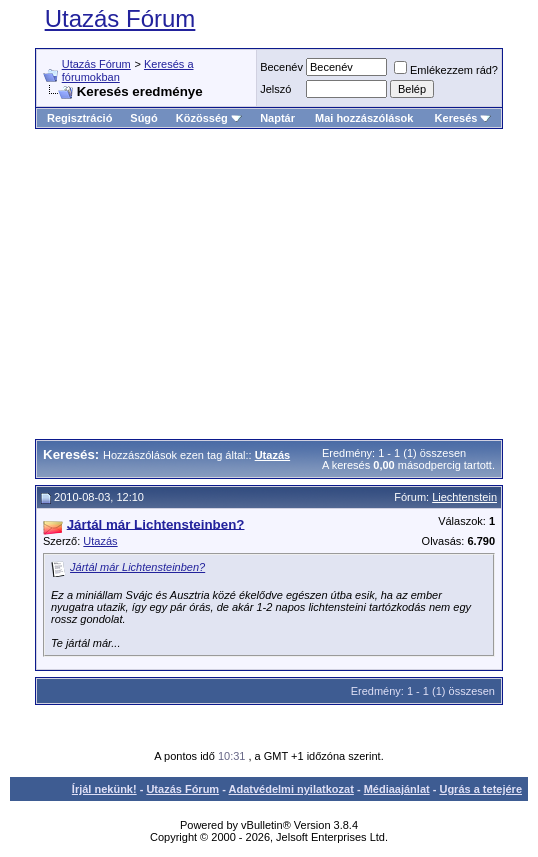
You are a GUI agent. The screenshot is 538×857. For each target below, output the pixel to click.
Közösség (209, 118)
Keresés (463, 118)
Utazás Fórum (120, 18)
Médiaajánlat (397, 789)
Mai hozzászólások (364, 118)
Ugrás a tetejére (480, 789)
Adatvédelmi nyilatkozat (291, 789)
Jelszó (275, 89)
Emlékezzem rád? (446, 70)
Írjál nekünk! (104, 789)
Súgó (144, 118)
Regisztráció (79, 118)
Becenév (281, 67)
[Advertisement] (286, 284)
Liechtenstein (464, 497)
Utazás (100, 541)
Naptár (277, 118)
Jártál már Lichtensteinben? (137, 567)
